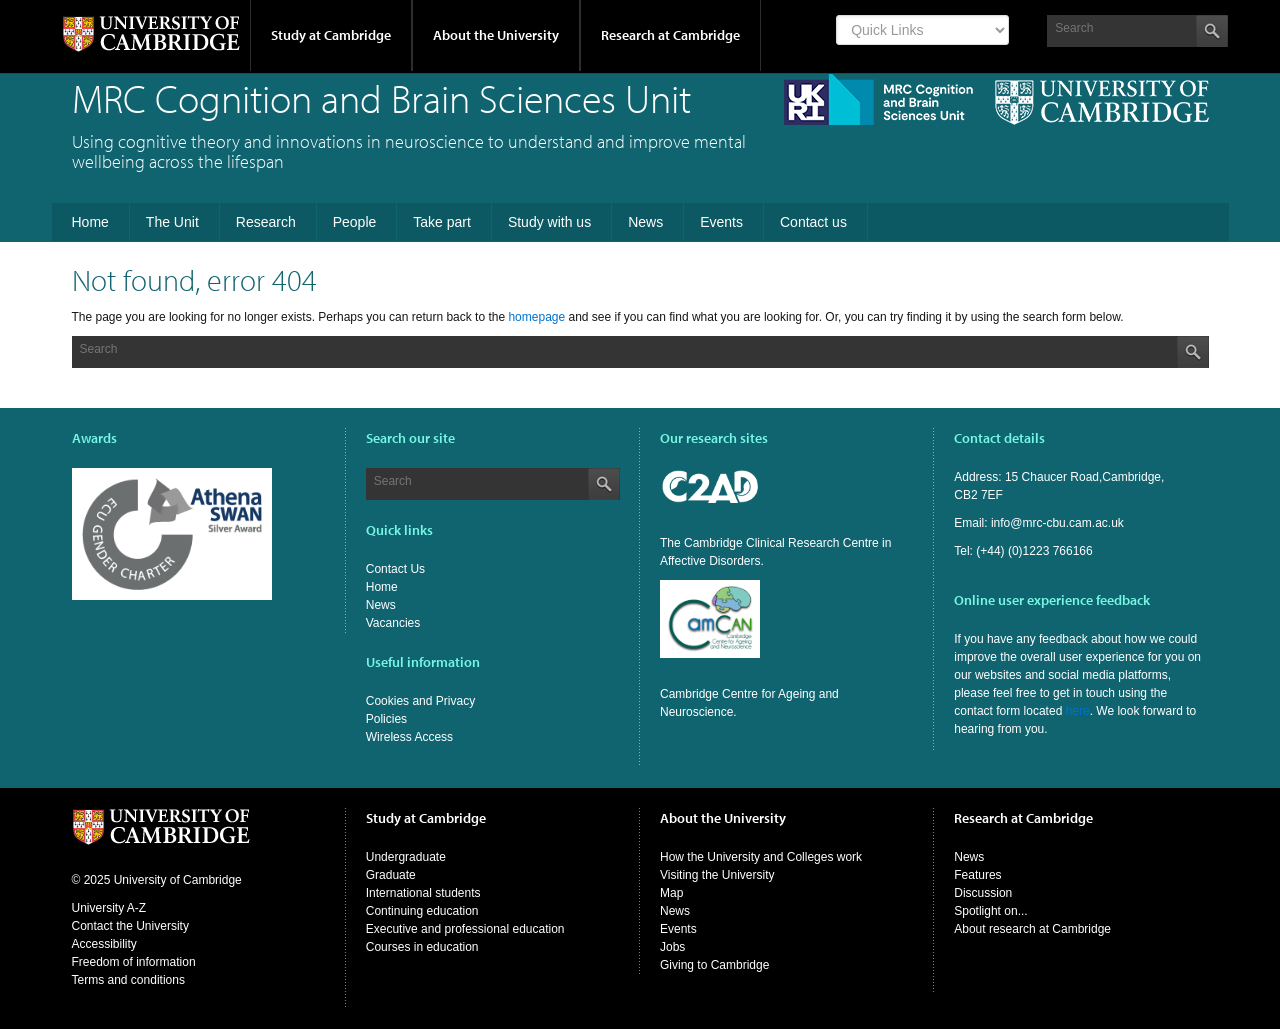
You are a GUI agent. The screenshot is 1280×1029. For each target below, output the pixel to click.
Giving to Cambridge (714, 965)
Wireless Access (409, 737)
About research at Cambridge (1032, 929)
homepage (536, 317)
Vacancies (393, 623)
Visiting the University (717, 875)
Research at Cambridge (670, 35)
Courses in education (422, 947)
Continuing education (422, 911)
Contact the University (130, 926)
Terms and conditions (128, 980)
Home (382, 587)
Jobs (672, 947)
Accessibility (104, 944)
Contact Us (395, 569)
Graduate (391, 875)
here (1078, 711)
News (381, 605)
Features (977, 875)
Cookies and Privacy (420, 701)
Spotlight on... (990, 911)
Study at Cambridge (331, 35)
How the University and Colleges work (761, 857)
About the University (496, 35)
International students (423, 893)
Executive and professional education (465, 929)
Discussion (983, 893)
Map (671, 893)
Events (678, 929)
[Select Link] (922, 30)
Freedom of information (134, 962)
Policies (386, 719)
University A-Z (109, 908)
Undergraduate (406, 857)
